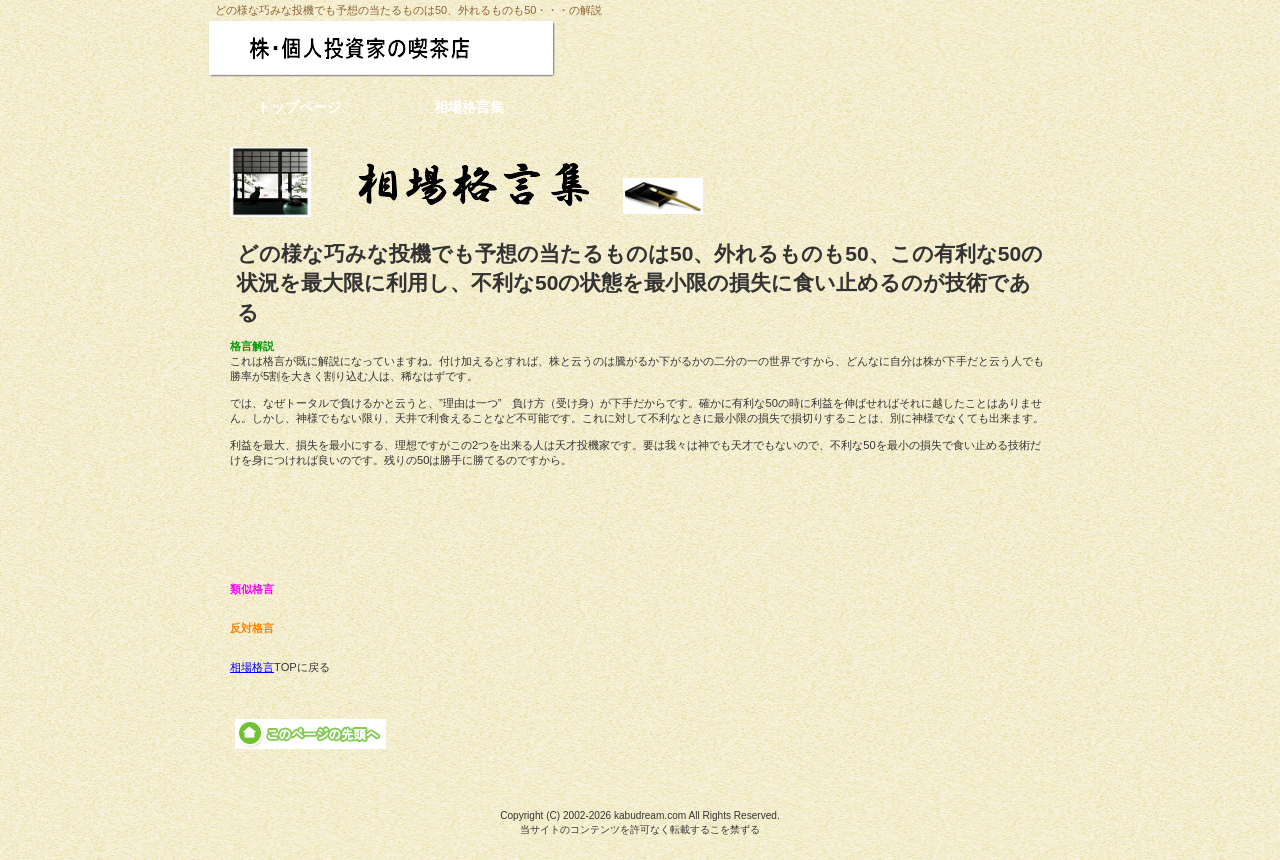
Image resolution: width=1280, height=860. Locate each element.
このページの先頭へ (310, 734)
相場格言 (252, 667)
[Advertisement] (640, 525)
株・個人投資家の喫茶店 (422, 48)
